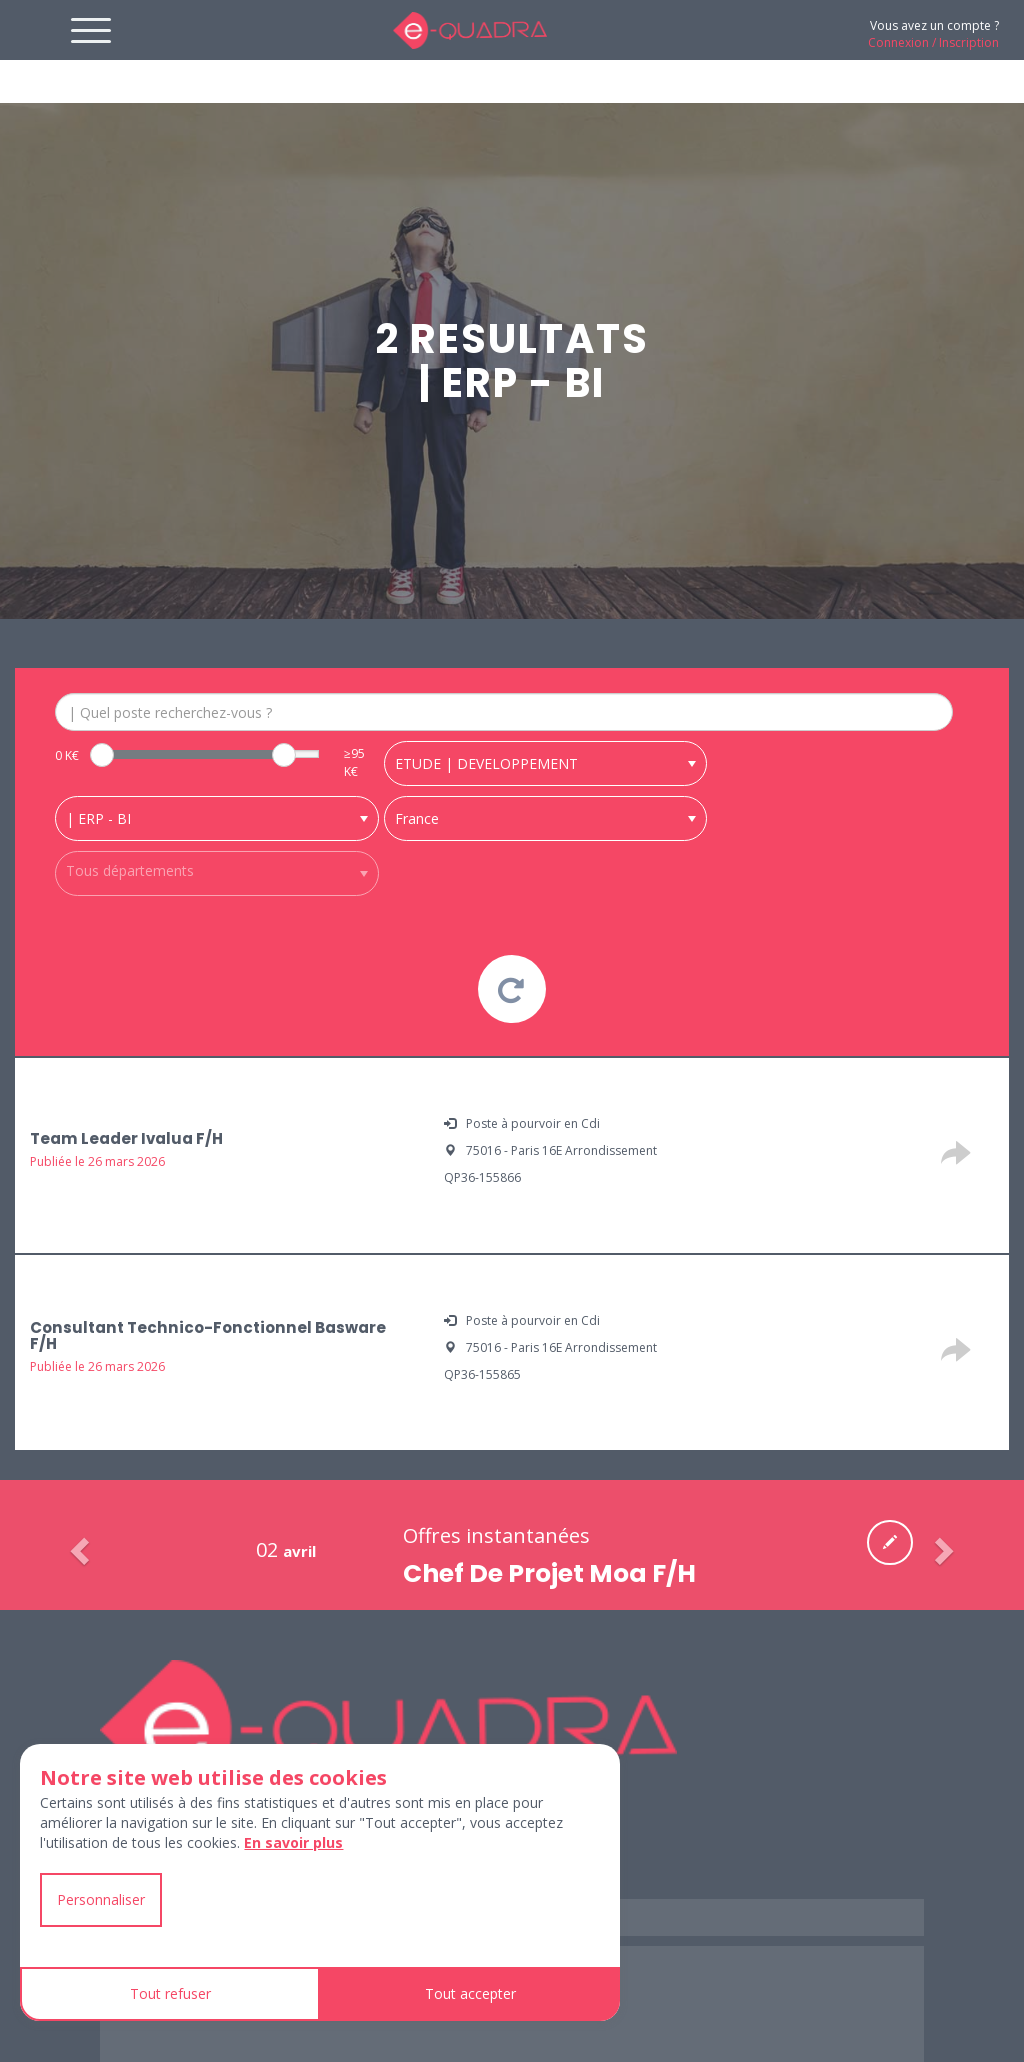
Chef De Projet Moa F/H (549, 1596)
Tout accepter (470, 1993)
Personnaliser (101, 1899)
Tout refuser (170, 1993)
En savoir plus (293, 1842)
